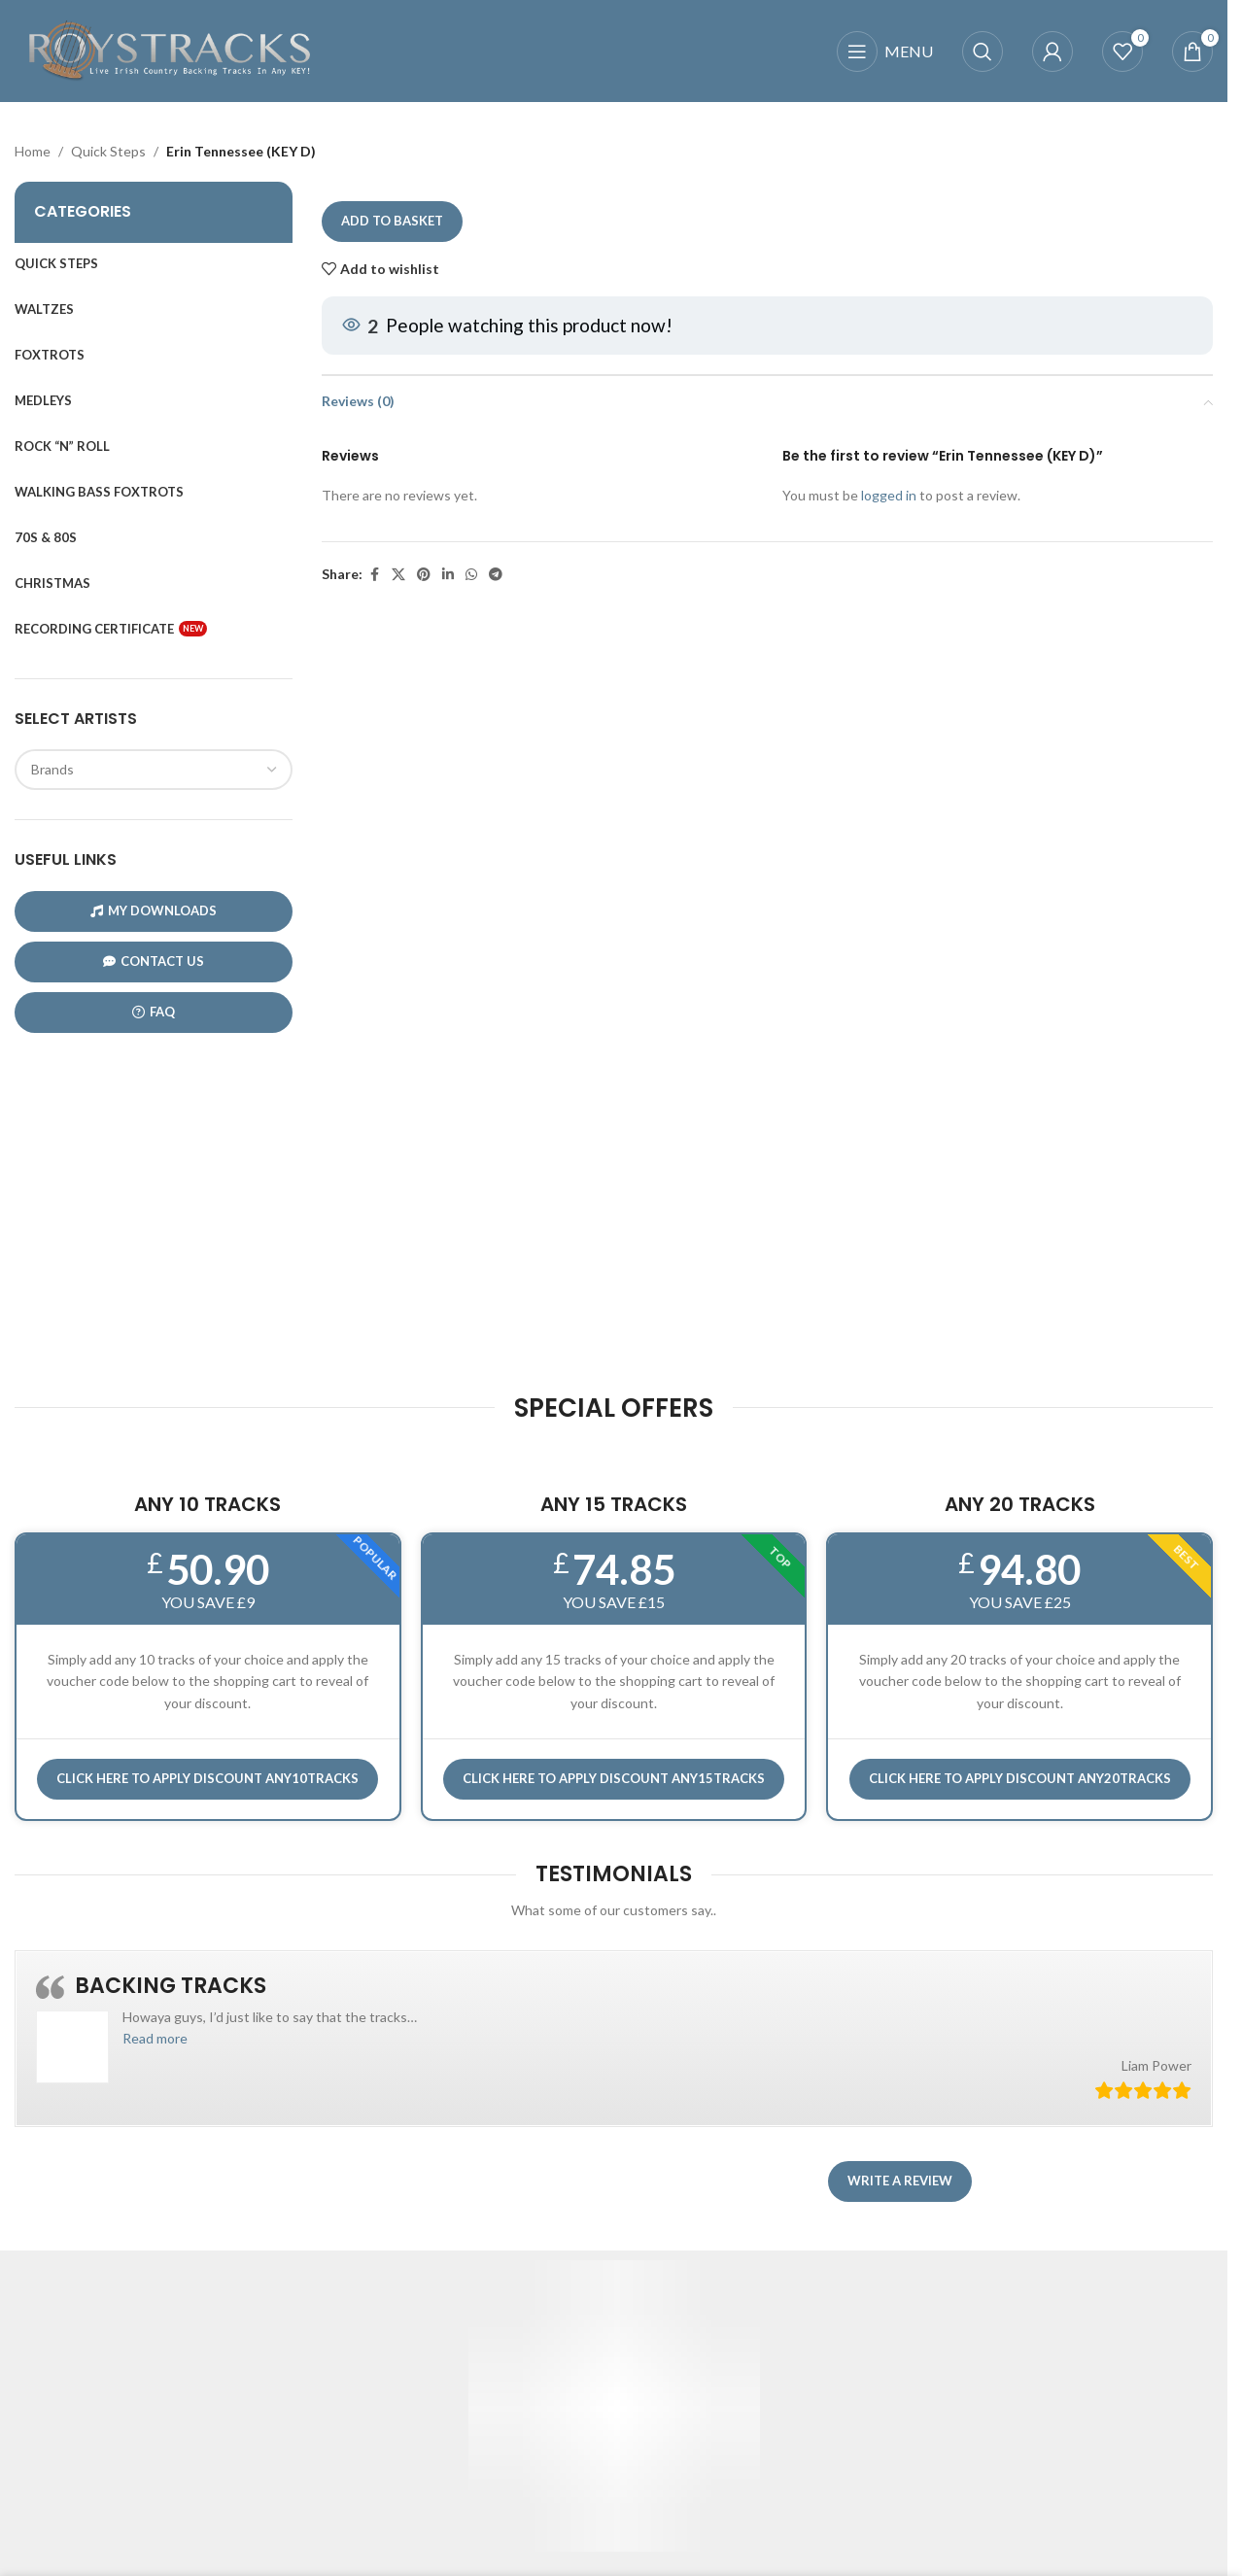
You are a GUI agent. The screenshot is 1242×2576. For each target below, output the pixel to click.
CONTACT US (153, 961)
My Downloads (153, 911)
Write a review (899, 2180)
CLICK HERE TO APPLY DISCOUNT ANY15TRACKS (614, 1778)
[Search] (982, 51)
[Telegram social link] (495, 575)
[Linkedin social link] (448, 575)
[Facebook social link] (374, 575)
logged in (887, 496)
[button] (155, 2038)
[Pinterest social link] (423, 575)
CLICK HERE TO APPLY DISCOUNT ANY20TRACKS (1020, 1778)
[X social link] (398, 575)
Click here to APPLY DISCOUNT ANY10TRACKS (207, 1778)
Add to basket (392, 221)
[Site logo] (170, 49)
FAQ (153, 1012)
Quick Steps (108, 151)
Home (33, 151)
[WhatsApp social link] (471, 575)
